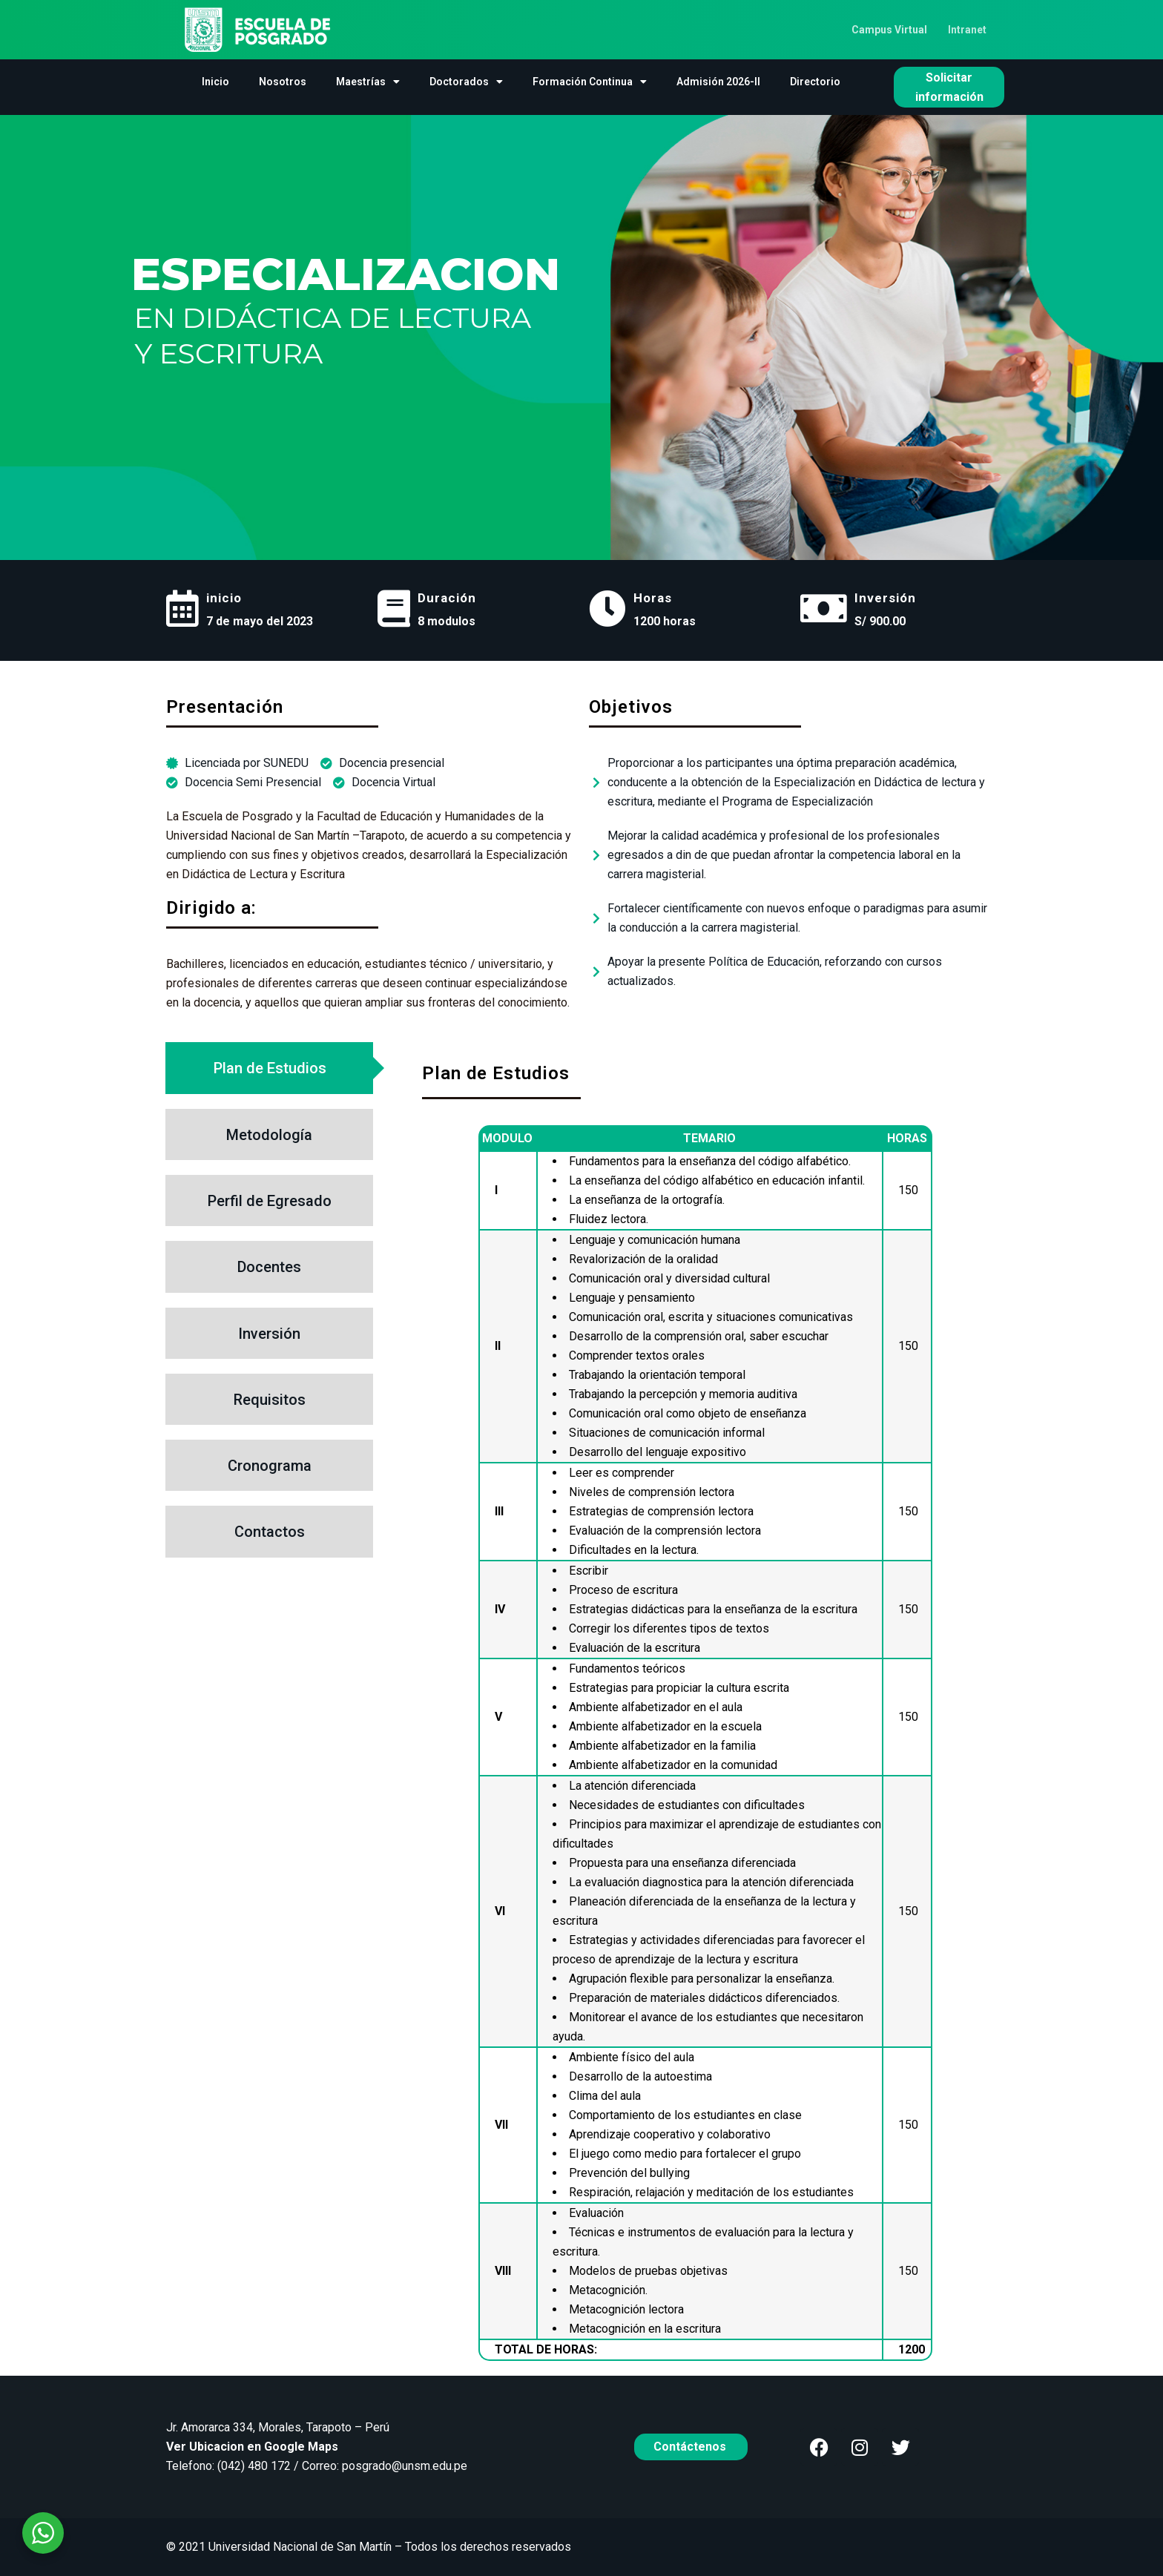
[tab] (269, 1067)
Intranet (967, 30)
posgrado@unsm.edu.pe (404, 2466)
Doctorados (466, 81)
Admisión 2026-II (718, 82)
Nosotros (282, 82)
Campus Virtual (889, 30)
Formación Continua (590, 81)
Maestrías (368, 81)
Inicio (215, 82)
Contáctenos (691, 2447)
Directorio (815, 82)
